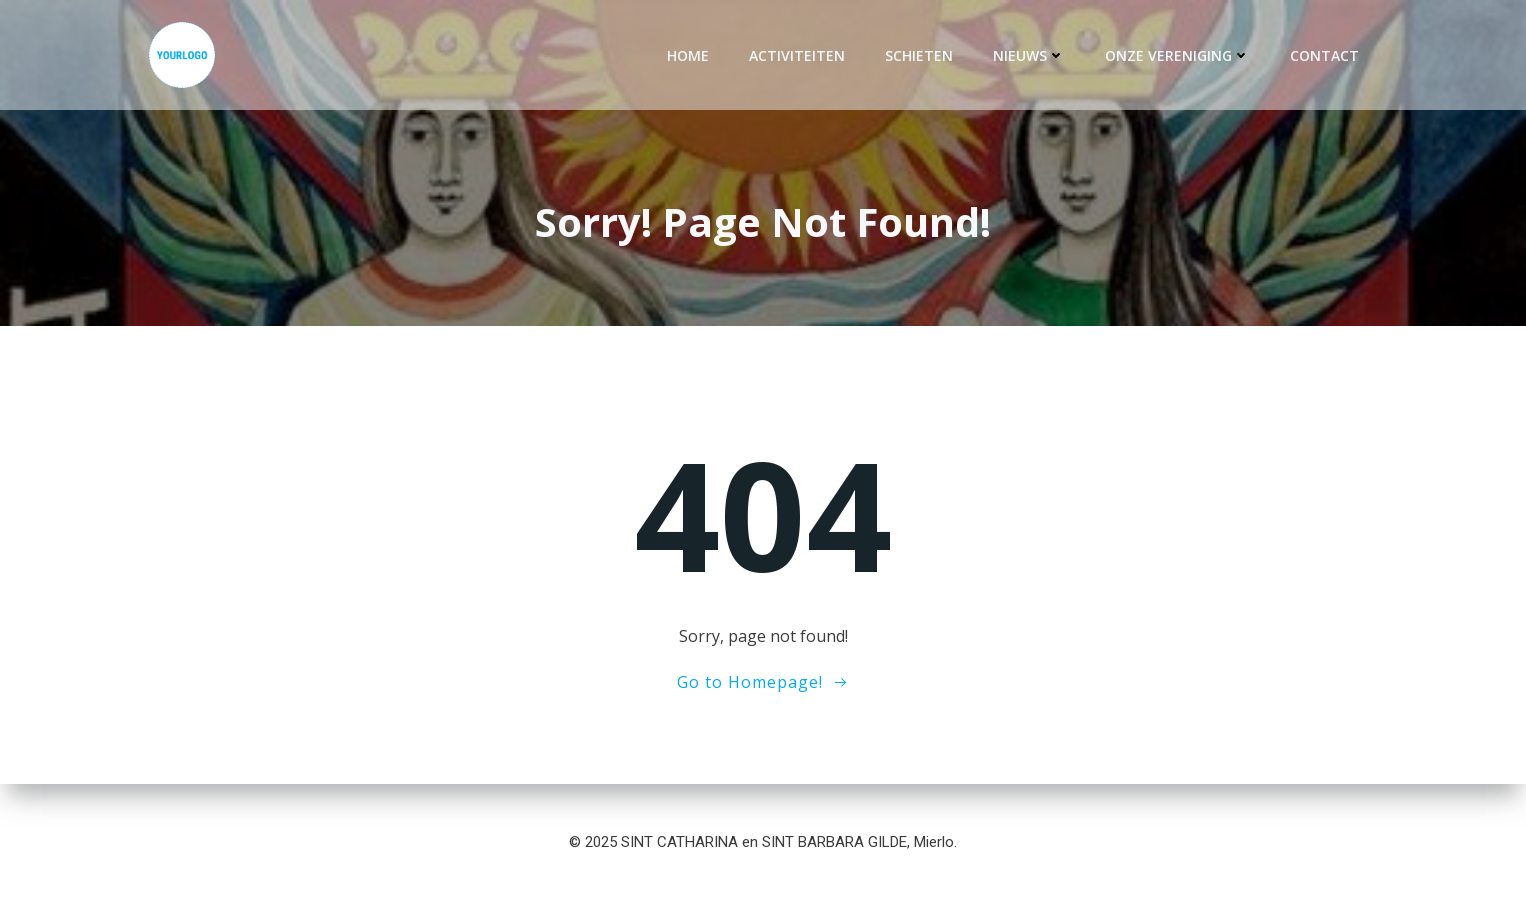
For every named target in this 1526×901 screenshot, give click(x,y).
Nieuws (1029, 55)
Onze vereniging (1177, 55)
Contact (1324, 55)
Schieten (919, 55)
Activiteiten (797, 55)
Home (688, 55)
